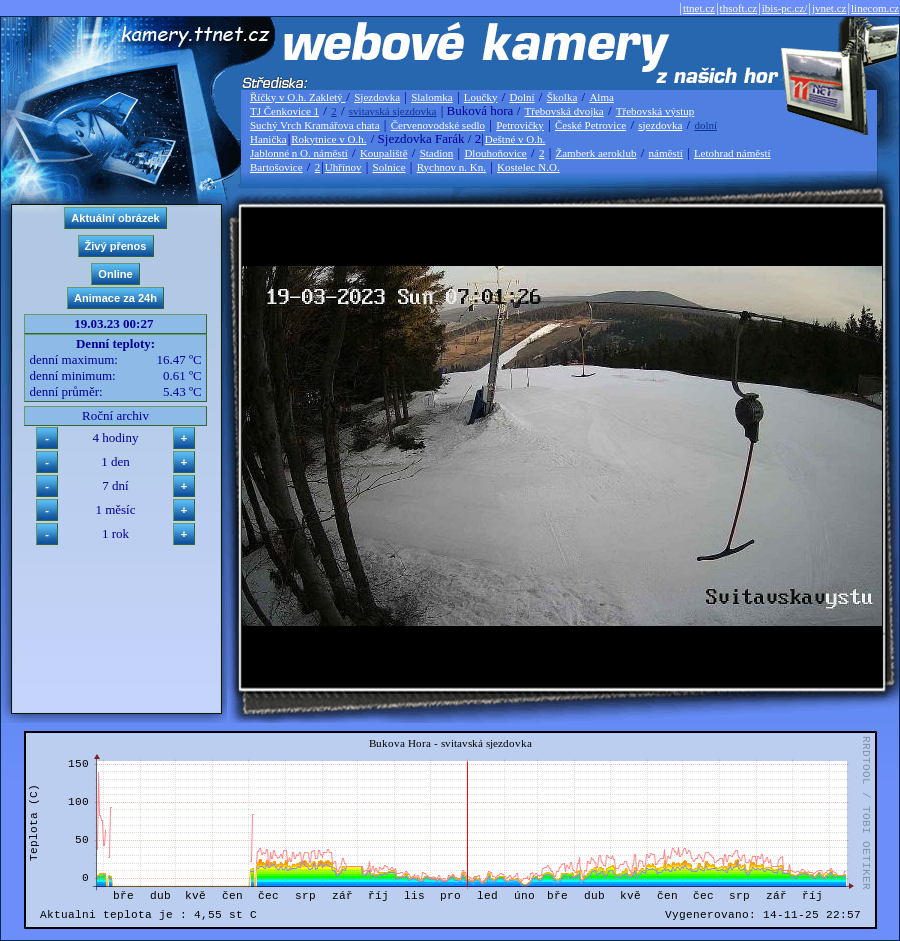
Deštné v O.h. (515, 139)
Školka (562, 97)
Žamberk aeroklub (595, 153)
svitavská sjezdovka (393, 111)
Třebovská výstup (655, 111)
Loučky (481, 97)
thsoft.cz (739, 8)
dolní (705, 125)
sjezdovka (660, 125)
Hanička (268, 139)
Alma (601, 97)
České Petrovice (590, 125)
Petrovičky (520, 125)
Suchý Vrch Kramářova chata (315, 125)
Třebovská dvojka (564, 111)
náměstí (666, 153)
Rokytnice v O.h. (328, 139)
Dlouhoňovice (495, 153)
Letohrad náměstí (732, 153)
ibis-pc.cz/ (785, 8)
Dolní (522, 97)
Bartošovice (276, 167)
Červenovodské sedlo (438, 125)
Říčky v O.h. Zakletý (297, 97)
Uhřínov (343, 167)
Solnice (389, 167)
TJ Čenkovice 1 (284, 111)
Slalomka (432, 97)
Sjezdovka (377, 97)
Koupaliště (384, 153)
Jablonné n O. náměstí (299, 153)
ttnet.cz (699, 8)
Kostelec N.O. (528, 167)
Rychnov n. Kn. (451, 167)
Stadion (437, 153)
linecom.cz (875, 8)
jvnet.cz (829, 8)
